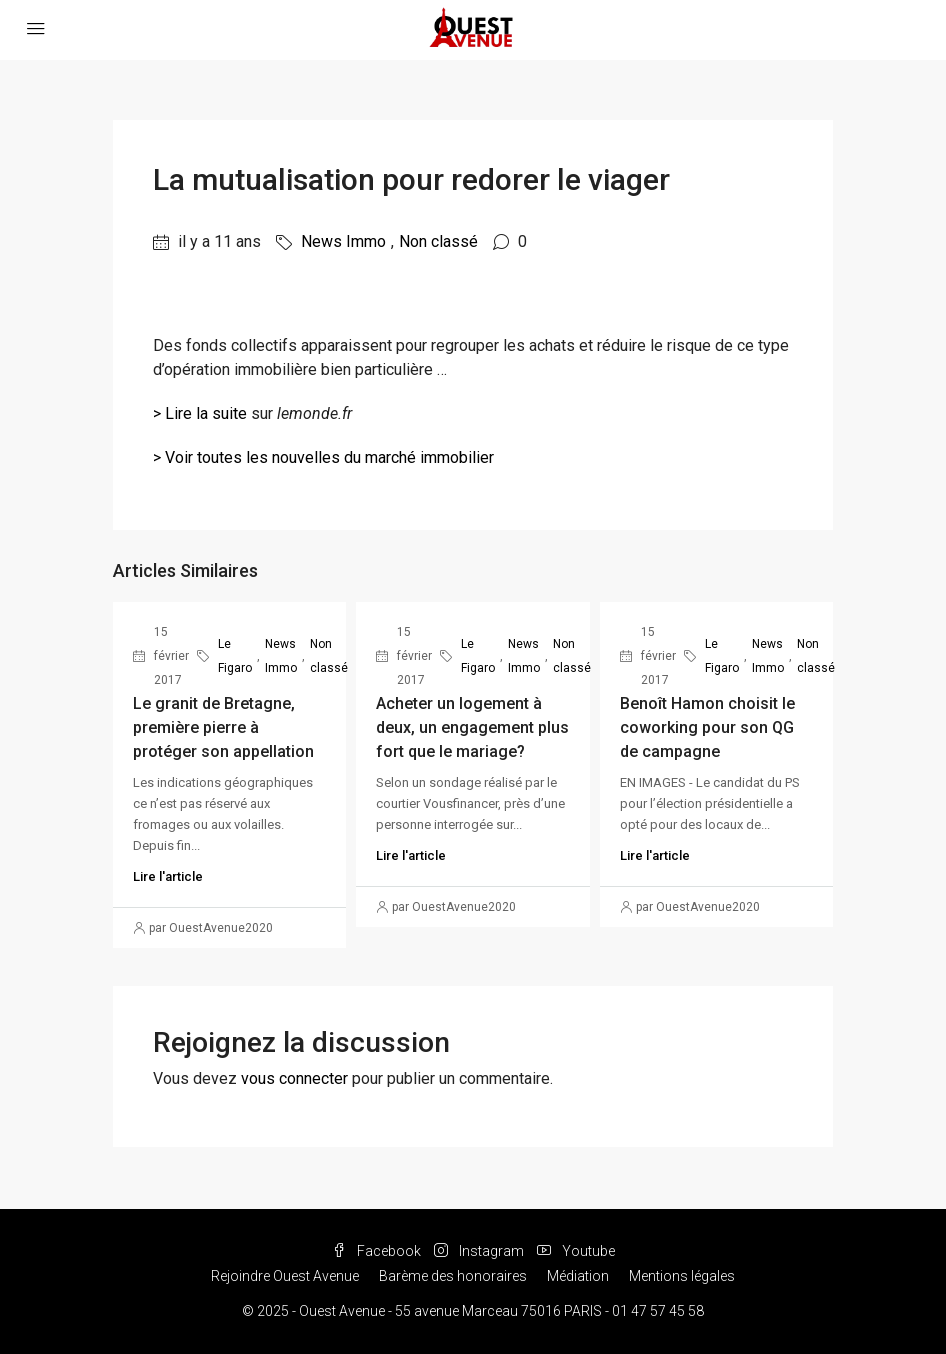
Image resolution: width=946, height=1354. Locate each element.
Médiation (578, 1276)
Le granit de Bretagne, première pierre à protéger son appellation (223, 727)
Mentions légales (682, 1276)
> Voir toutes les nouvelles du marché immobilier (323, 457)
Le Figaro (235, 656)
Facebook (378, 1251)
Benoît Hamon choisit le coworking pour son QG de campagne (707, 727)
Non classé (438, 241)
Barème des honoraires (453, 1276)
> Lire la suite (200, 413)
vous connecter (294, 1078)
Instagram (480, 1251)
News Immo (343, 241)
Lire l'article (168, 876)
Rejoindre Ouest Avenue (285, 1276)
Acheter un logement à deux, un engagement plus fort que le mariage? (472, 727)
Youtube (576, 1251)
